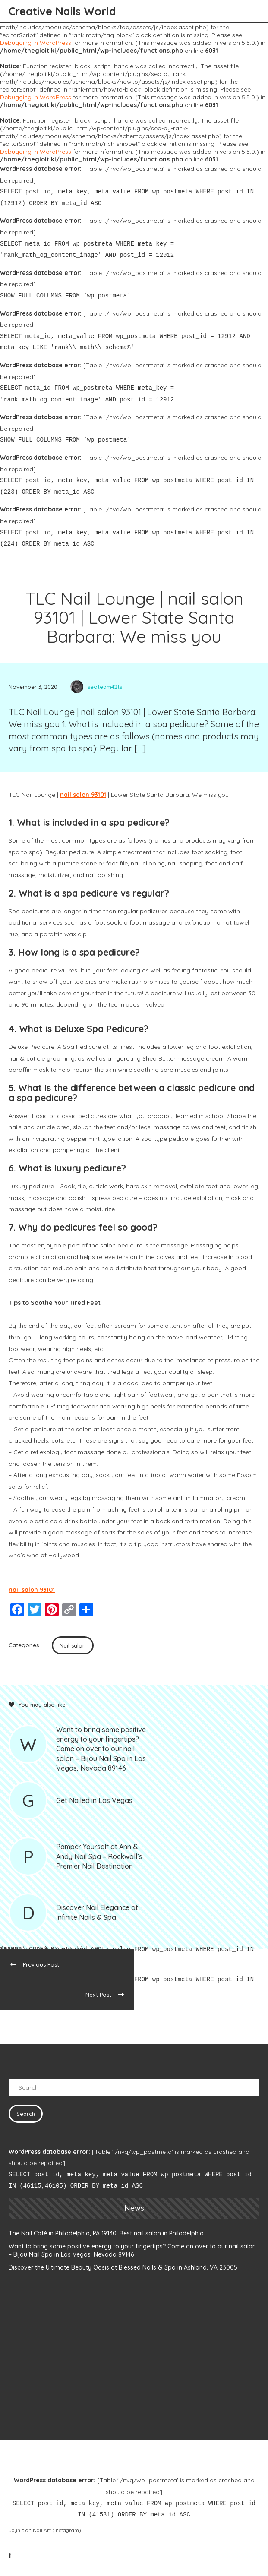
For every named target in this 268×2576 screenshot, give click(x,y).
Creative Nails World (62, 11)
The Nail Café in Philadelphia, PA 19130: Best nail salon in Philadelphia (106, 2233)
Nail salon (73, 1645)
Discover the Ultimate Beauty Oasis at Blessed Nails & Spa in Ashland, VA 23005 (123, 2267)
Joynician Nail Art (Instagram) (45, 2530)
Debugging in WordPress (35, 43)
